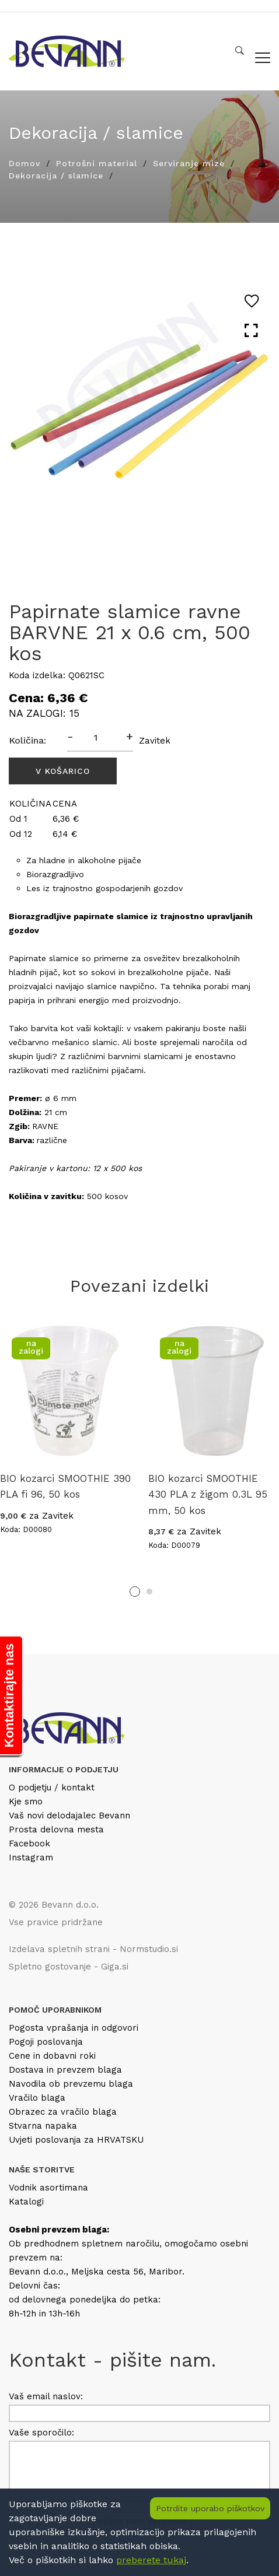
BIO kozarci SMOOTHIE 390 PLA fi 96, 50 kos (65, 1486)
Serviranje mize (189, 163)
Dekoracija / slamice (56, 175)
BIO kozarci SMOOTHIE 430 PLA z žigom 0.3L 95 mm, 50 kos (207, 1494)
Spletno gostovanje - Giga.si (68, 1966)
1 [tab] (135, 1591)
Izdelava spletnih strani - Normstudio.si (93, 1949)
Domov (24, 163)
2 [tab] (149, 1591)
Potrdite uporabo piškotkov (210, 2508)
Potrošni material (96, 163)
